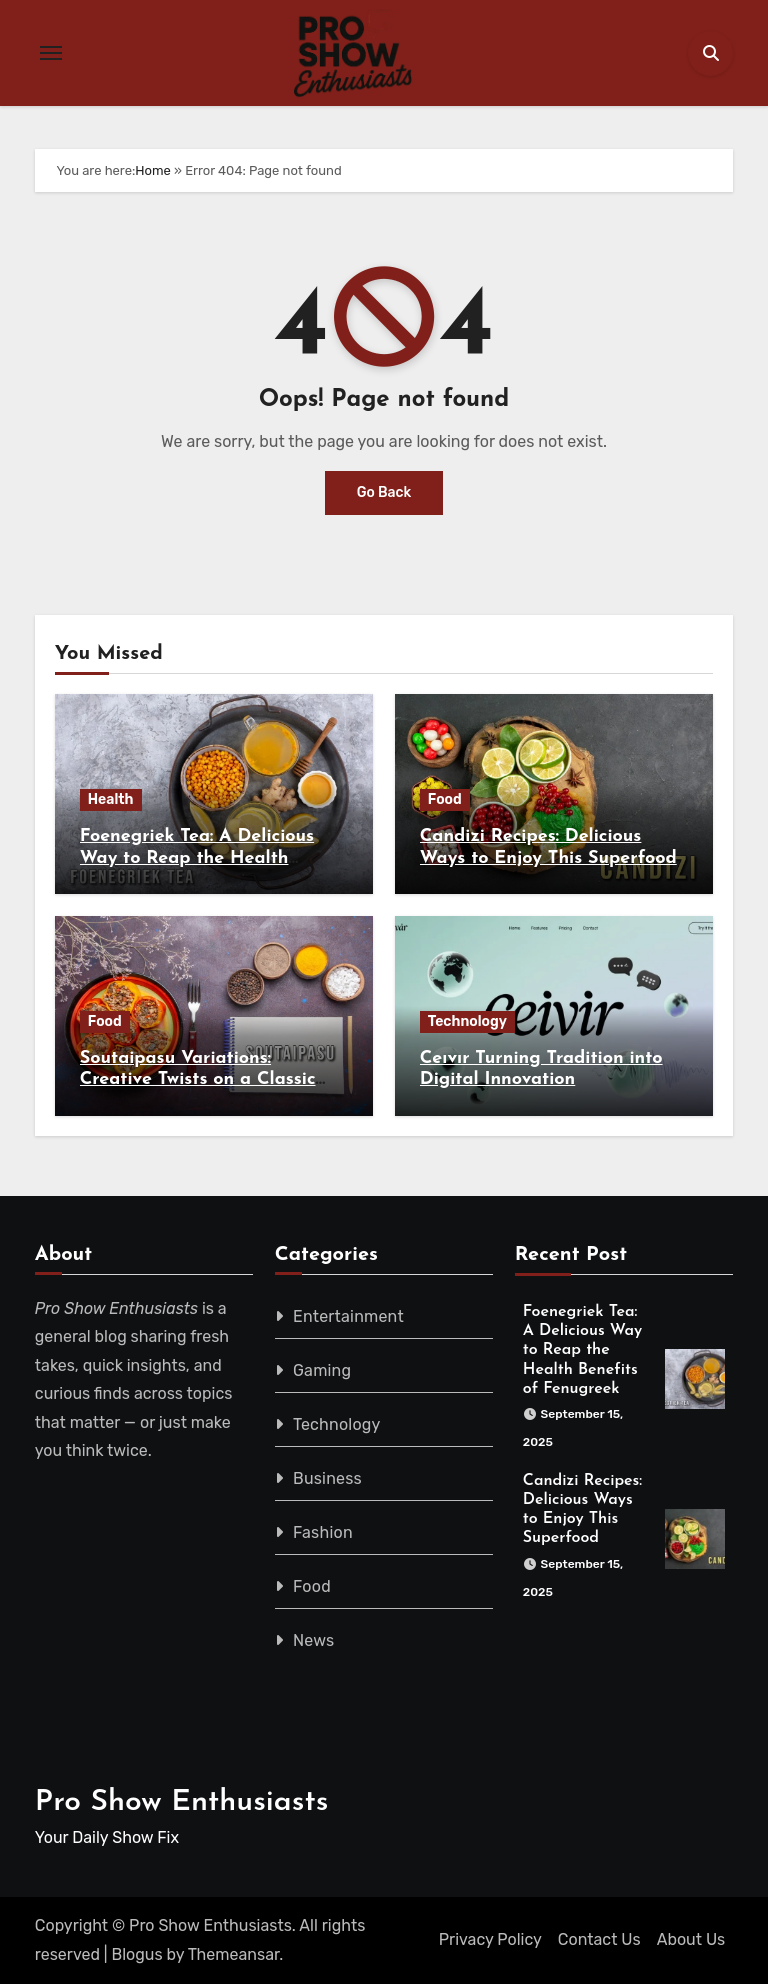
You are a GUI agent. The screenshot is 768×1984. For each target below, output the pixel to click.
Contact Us (599, 1939)
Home (153, 170)
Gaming (322, 1370)
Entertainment (348, 1316)
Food (445, 799)
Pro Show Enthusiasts (182, 1802)
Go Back (384, 492)
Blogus (137, 1954)
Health (111, 799)
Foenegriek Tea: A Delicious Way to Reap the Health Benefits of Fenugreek (197, 858)
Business (327, 1478)
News (313, 1640)
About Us (691, 1939)
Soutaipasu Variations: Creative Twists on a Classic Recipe (198, 1080)
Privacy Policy (490, 1939)
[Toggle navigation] (51, 53)
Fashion (323, 1532)
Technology (467, 1021)
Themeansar (234, 1954)
